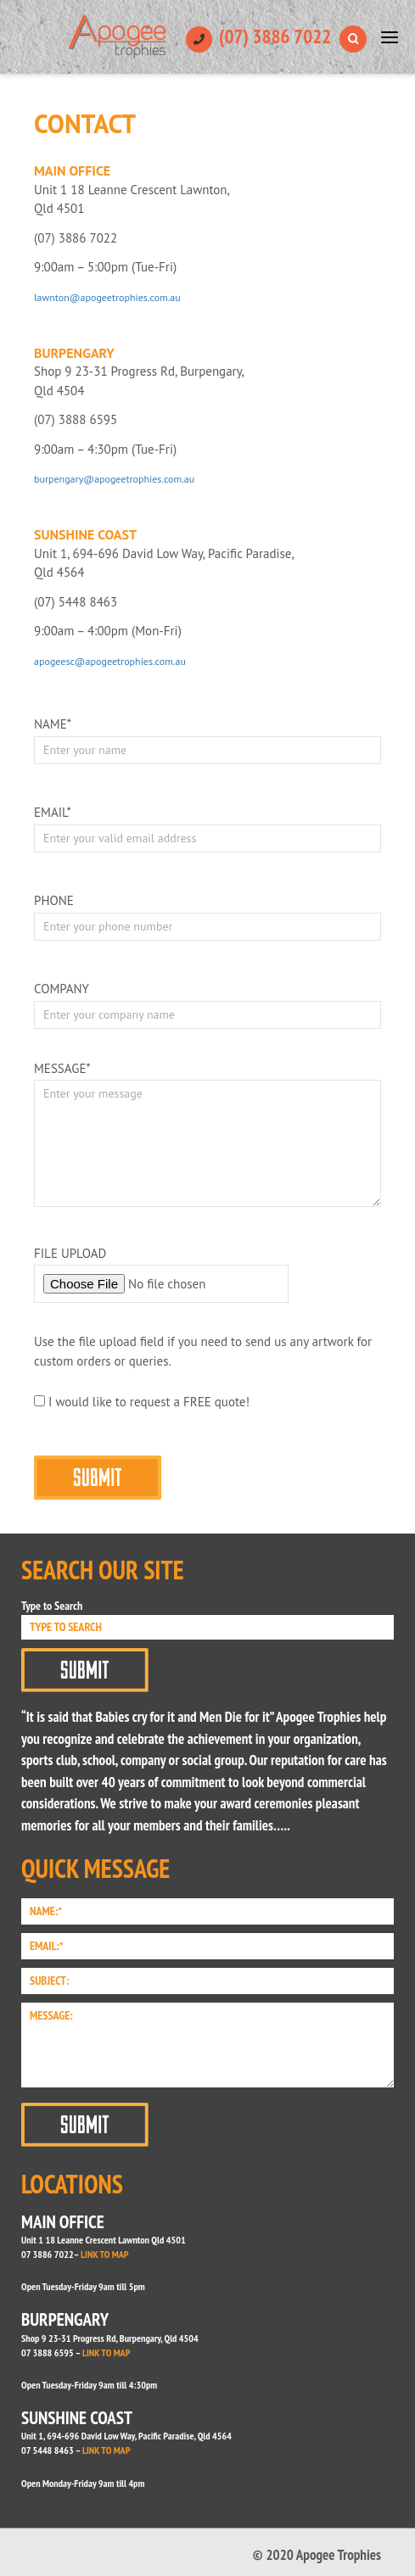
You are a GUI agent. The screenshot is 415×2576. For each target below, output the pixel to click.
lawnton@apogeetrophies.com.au (107, 297)
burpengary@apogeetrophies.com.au (114, 478)
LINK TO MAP (104, 2254)
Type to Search (51, 1605)
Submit (85, 1670)
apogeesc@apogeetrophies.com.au (110, 661)
